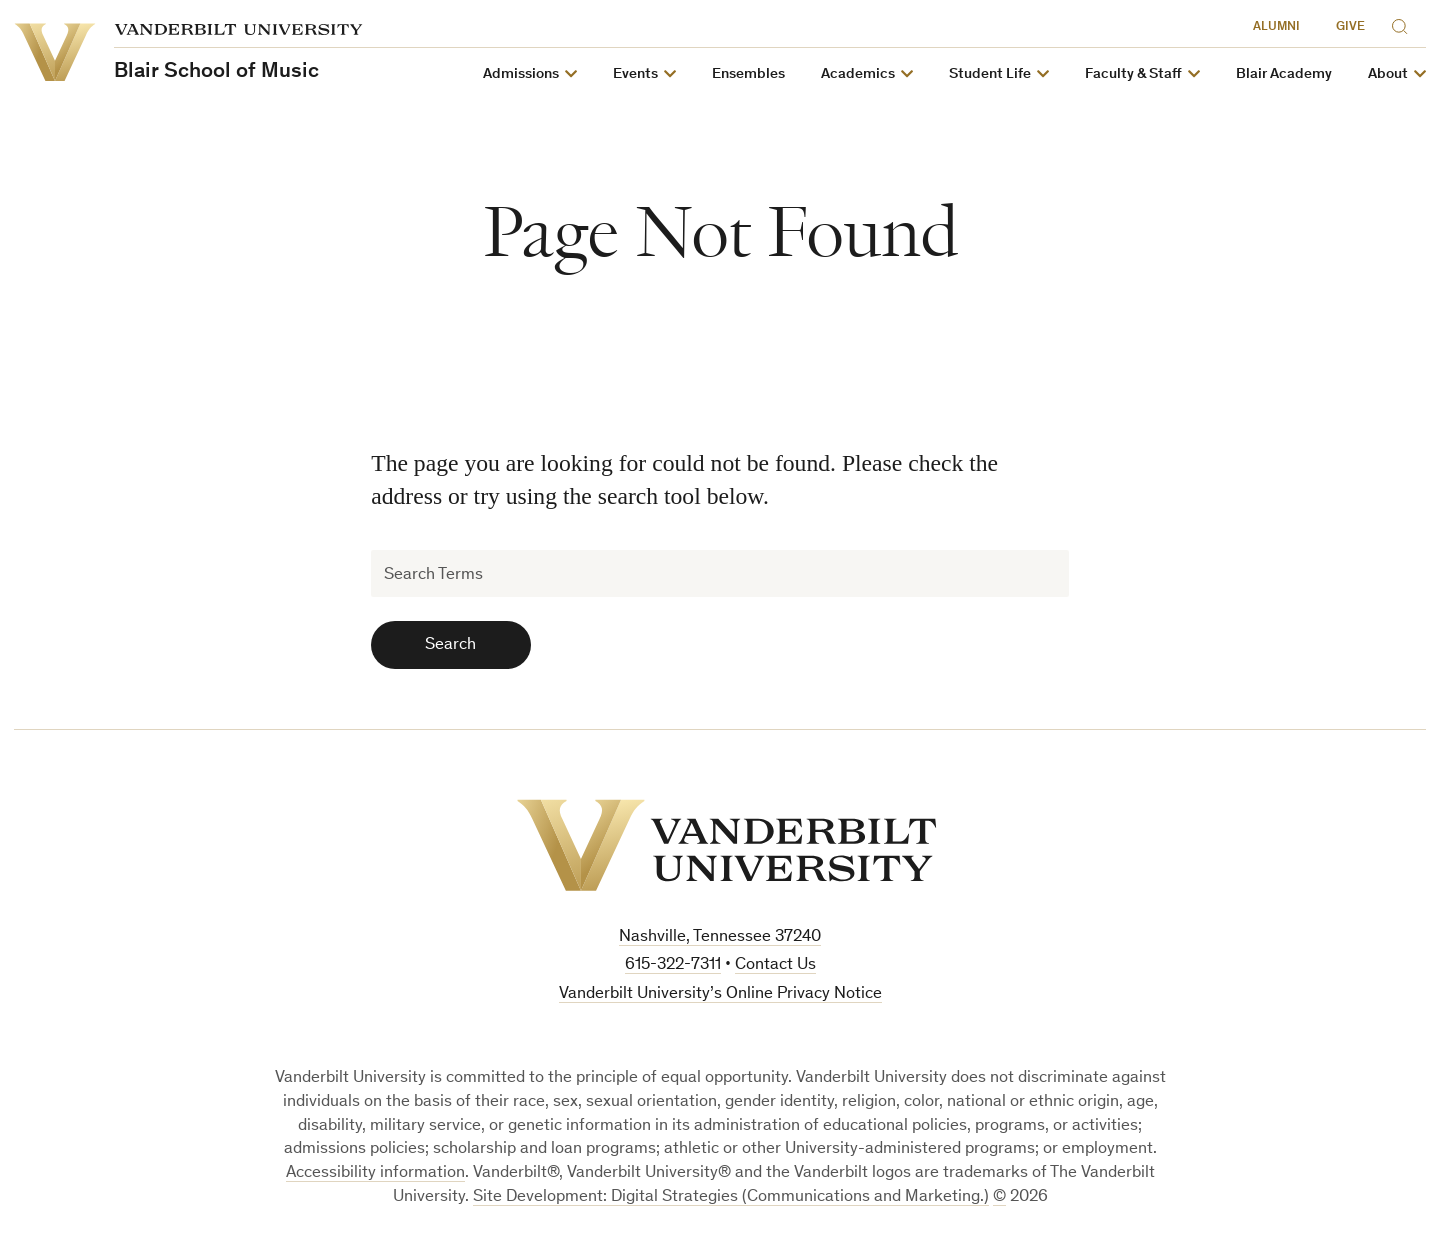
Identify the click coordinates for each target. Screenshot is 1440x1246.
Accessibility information (375, 1173)
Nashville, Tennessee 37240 (720, 937)
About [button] (1388, 74)
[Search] (1404, 23)
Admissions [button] (521, 74)
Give (1350, 27)
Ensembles (748, 74)
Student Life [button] (990, 74)
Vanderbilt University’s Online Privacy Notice (720, 994)
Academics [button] (858, 74)
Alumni (1276, 27)
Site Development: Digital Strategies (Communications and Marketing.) (731, 1197)
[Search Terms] (720, 573)
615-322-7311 (673, 965)
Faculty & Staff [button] (1133, 74)
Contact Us (775, 965)
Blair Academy (1284, 74)
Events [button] (635, 74)
